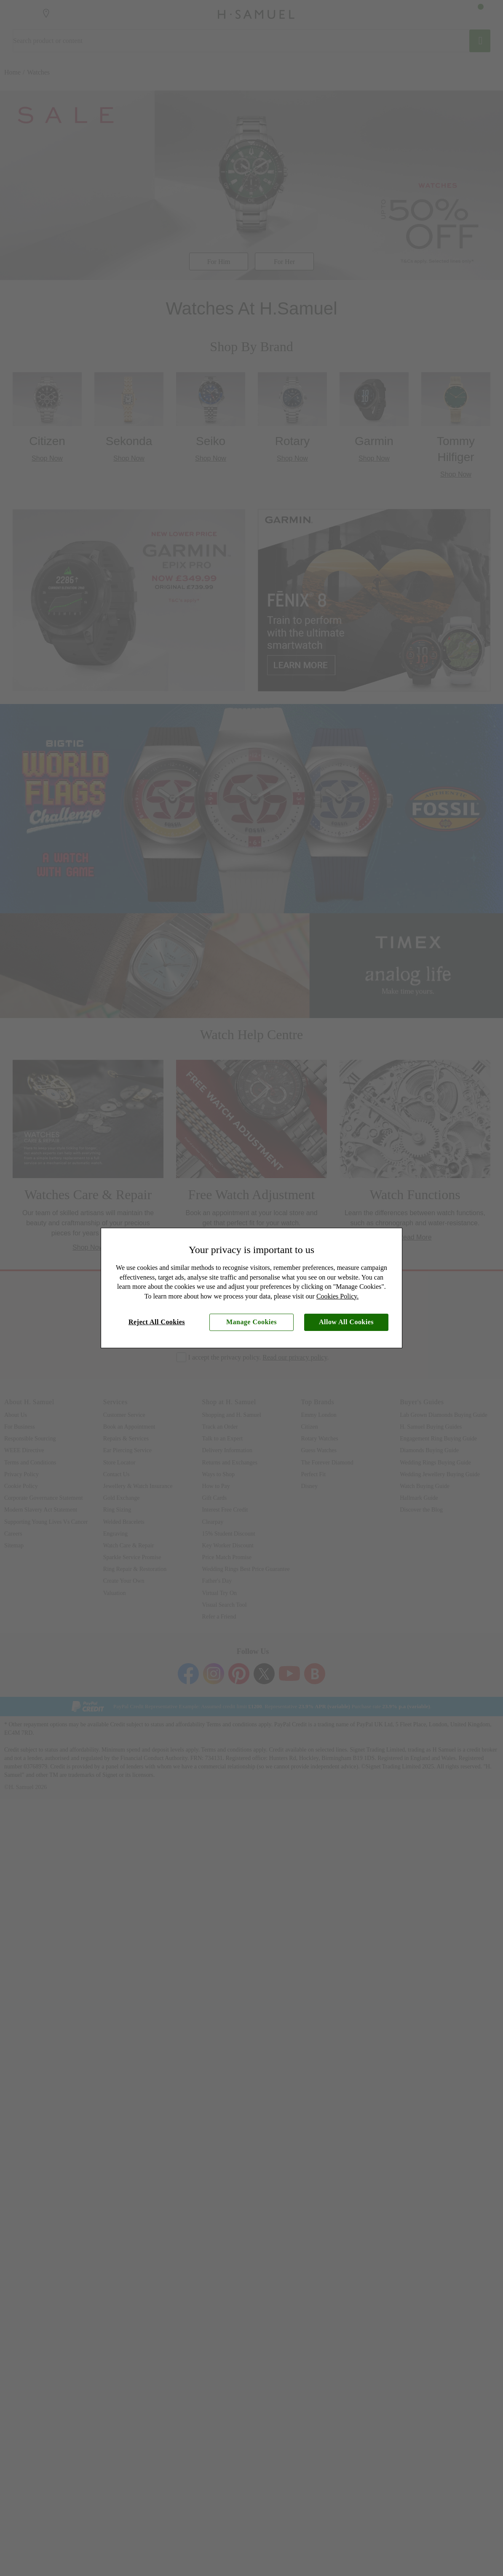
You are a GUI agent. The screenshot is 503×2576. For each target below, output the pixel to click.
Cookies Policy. (337, 1296)
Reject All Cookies (156, 1321)
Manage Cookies (251, 1321)
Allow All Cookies (346, 1321)
